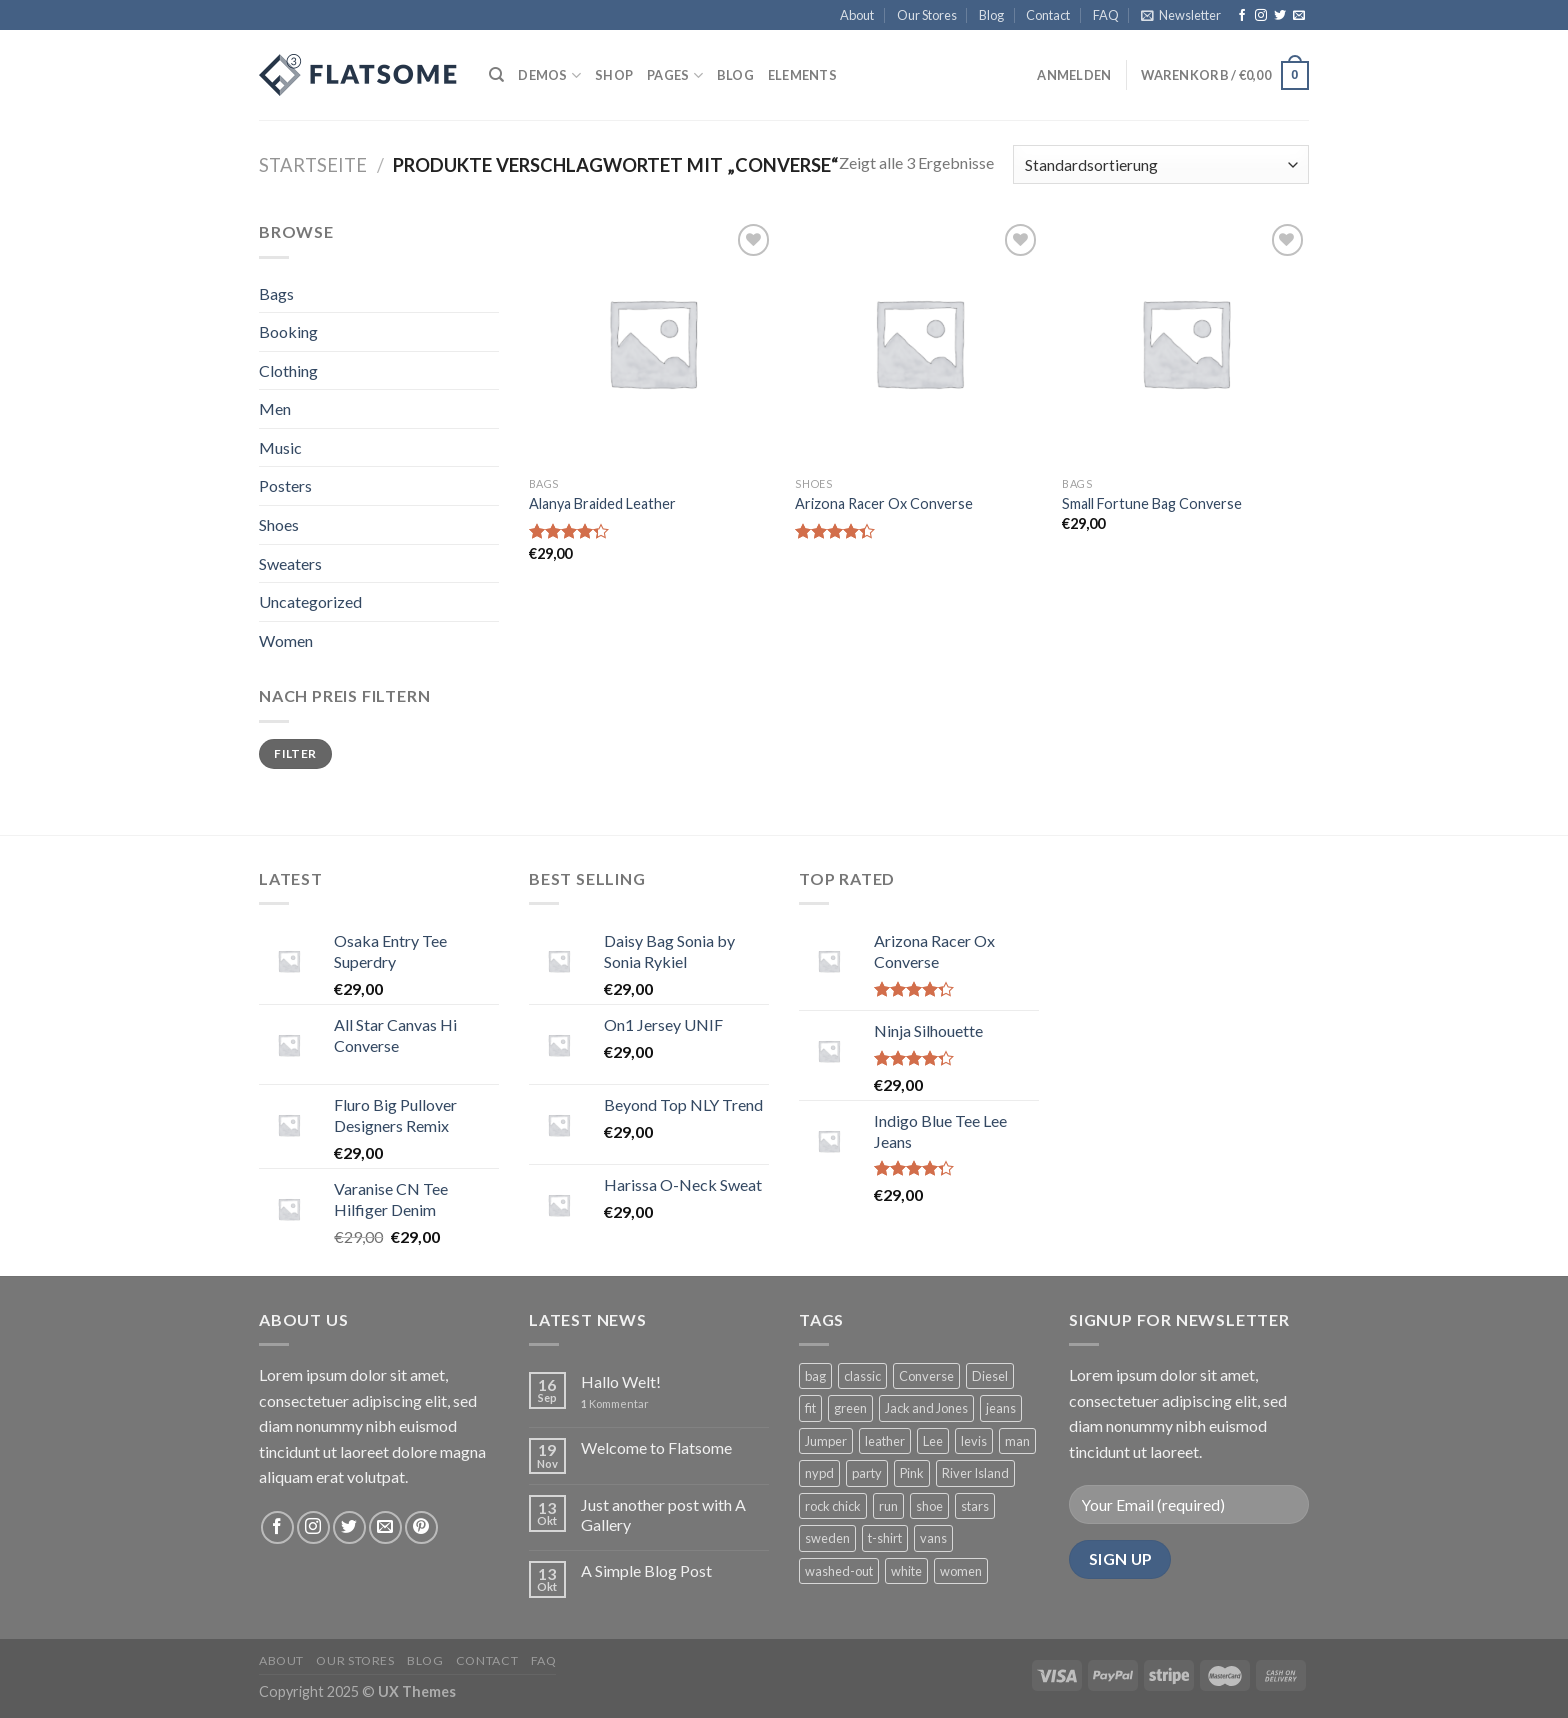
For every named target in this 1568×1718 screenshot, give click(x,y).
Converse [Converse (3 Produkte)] (926, 1376)
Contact (1048, 15)
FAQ (1106, 15)
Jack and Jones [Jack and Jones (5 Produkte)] (926, 1408)
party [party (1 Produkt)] (867, 1473)
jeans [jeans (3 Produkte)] (1001, 1408)
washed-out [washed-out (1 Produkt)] (839, 1571)
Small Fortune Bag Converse (1152, 503)
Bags (276, 293)
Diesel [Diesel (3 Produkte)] (990, 1376)
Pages (675, 75)
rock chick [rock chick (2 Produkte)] (833, 1506)
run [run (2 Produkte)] (888, 1506)
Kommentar (615, 1403)
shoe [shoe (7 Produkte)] (929, 1506)
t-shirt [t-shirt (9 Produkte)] (885, 1538)
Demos (549, 75)
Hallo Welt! (621, 1381)
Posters (285, 485)
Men (275, 408)
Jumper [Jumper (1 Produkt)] (826, 1441)
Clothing (288, 370)
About (857, 15)
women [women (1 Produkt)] (961, 1571)
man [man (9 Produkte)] (1017, 1441)
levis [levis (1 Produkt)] (974, 1441)
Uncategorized (310, 601)
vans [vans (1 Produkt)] (933, 1538)
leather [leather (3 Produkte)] (885, 1441)
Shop (614, 75)
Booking (288, 331)
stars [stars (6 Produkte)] (975, 1506)
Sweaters (290, 563)
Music (280, 447)
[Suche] (496, 75)
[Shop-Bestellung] (1161, 164)
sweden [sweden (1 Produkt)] (827, 1538)
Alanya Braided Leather (602, 503)
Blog (991, 15)
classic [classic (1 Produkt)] (862, 1376)
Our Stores (927, 15)
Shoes (279, 524)
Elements (802, 75)
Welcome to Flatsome (656, 1447)
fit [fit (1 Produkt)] (810, 1408)
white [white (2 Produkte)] (906, 1571)
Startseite (313, 165)
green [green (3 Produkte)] (850, 1408)
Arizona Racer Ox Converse (884, 503)
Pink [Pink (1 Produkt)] (912, 1473)
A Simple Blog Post (646, 1570)
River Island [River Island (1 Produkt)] (975, 1473)
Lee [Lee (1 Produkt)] (933, 1441)
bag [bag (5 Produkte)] (815, 1376)
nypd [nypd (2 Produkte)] (819, 1473)
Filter (295, 753)
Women (286, 640)
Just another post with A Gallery (663, 1514)
